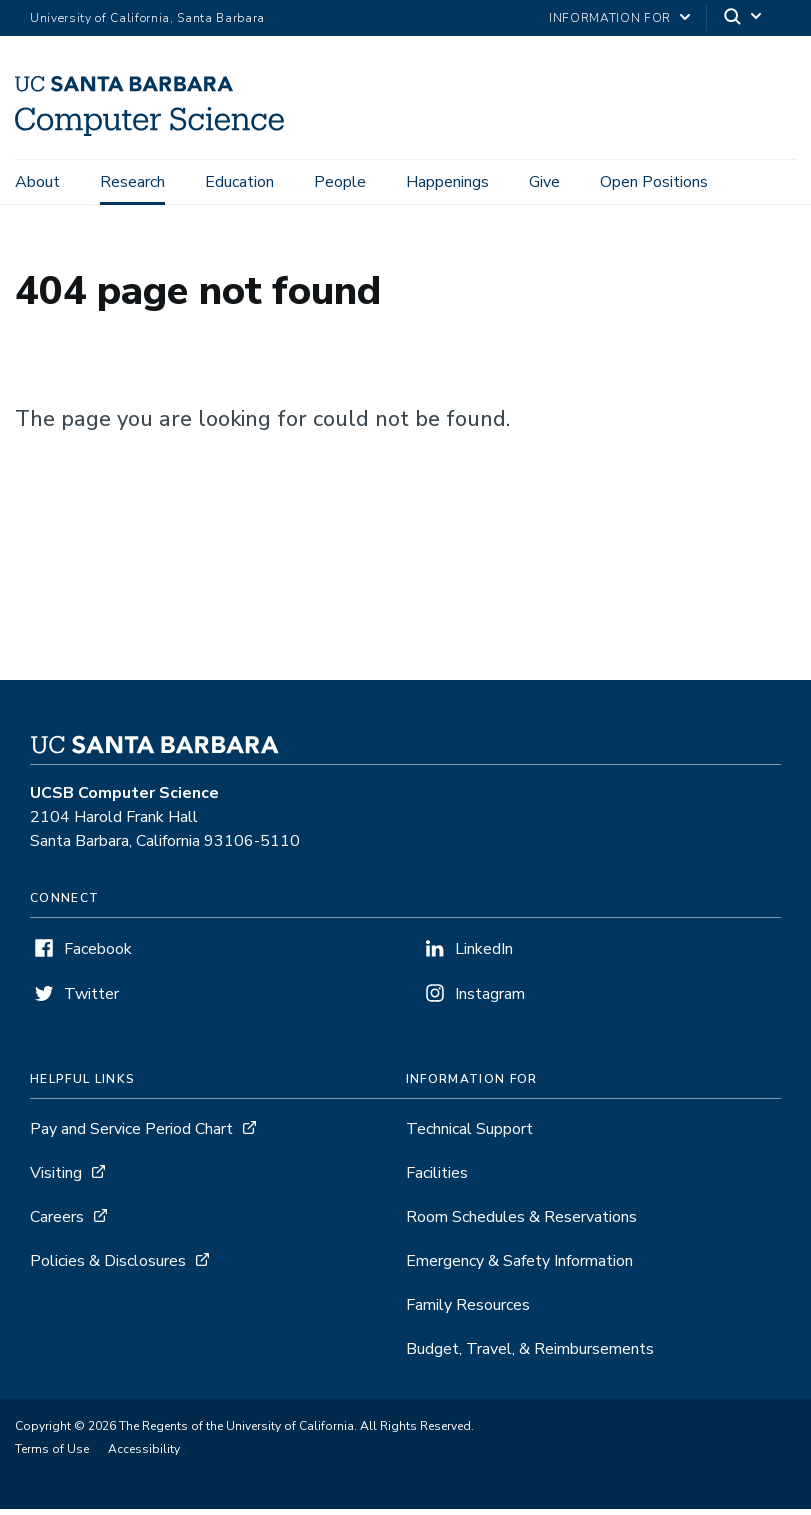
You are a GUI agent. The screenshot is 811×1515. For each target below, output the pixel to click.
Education (239, 182)
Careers (57, 1223)
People (340, 182)
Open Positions (654, 182)
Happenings (447, 182)
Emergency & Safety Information (519, 1267)
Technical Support (469, 1135)
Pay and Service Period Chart (131, 1135)
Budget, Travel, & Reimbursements (530, 1355)
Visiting (56, 1179)
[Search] (744, 18)
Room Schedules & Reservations (521, 1223)
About (37, 182)
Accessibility (144, 1455)
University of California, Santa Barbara (147, 18)
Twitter (91, 1000)
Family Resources (468, 1311)
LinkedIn (484, 955)
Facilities (437, 1179)
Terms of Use (52, 1455)
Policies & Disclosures (108, 1267)
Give (544, 182)
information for (610, 18)
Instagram (490, 1000)
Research (132, 182)
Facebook (98, 955)
